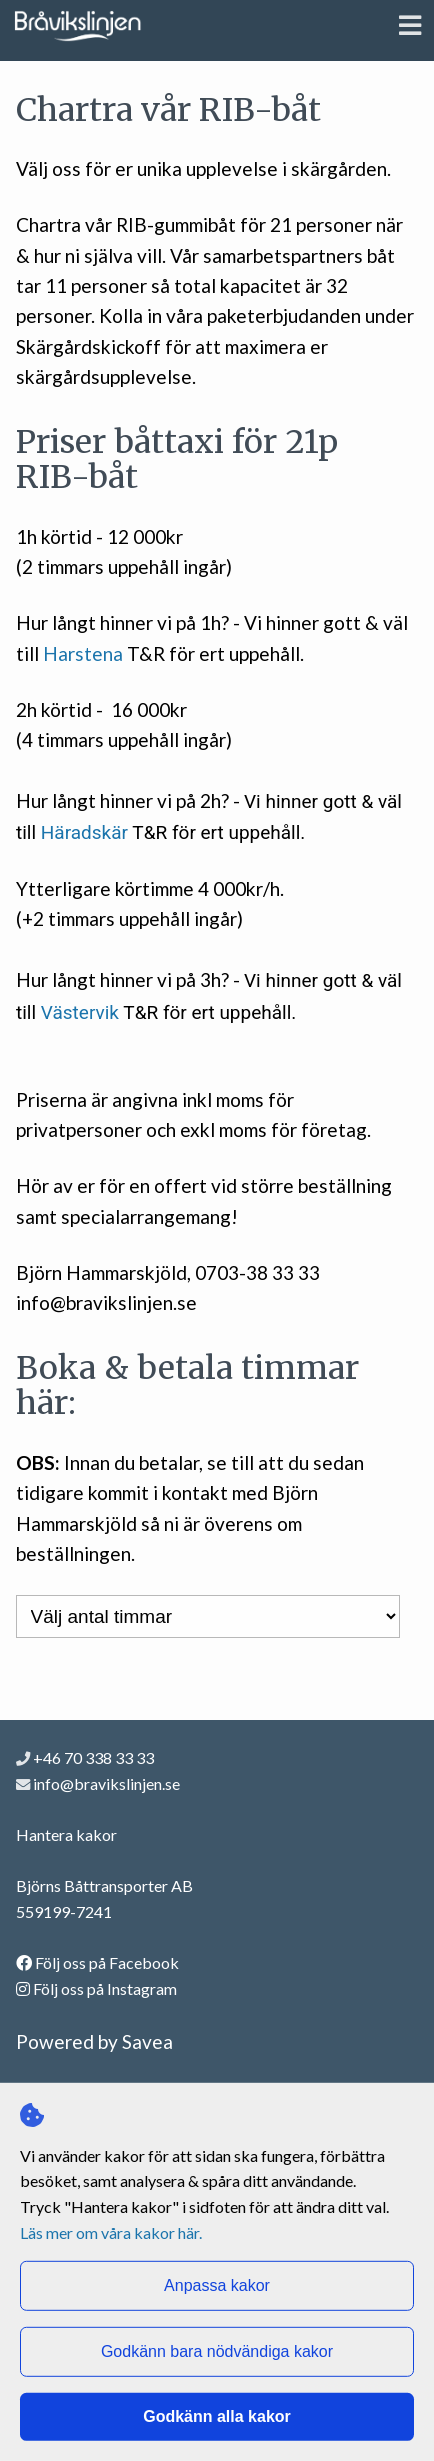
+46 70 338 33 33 (85, 1757)
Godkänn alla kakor (217, 2416)
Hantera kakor (66, 1834)
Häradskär (84, 832)
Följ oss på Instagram (96, 1988)
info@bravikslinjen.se (106, 1783)
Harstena (83, 653)
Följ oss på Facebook (97, 1962)
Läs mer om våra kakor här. (111, 2231)
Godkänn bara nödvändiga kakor (217, 2351)
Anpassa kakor (217, 2285)
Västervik (80, 1012)
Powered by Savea (94, 2041)
